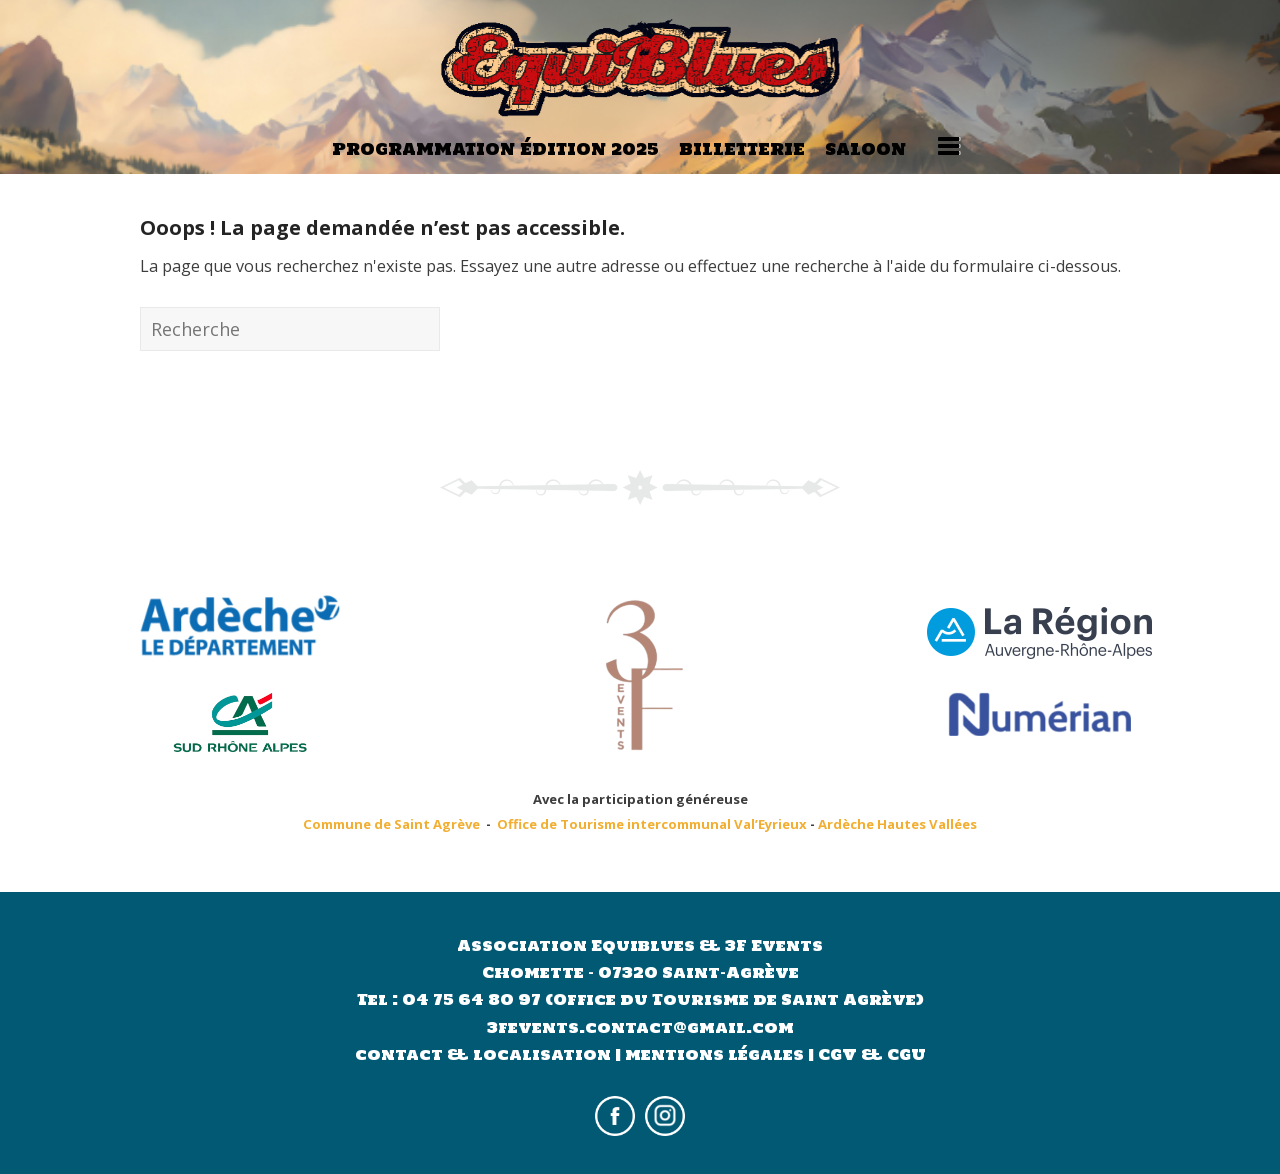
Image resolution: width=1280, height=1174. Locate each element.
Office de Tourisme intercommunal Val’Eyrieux (652, 824)
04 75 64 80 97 (473, 999)
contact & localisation (483, 1054)
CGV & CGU (872, 1054)
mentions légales (714, 1054)
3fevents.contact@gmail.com (640, 1027)
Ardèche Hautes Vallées (897, 824)
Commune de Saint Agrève (391, 824)
